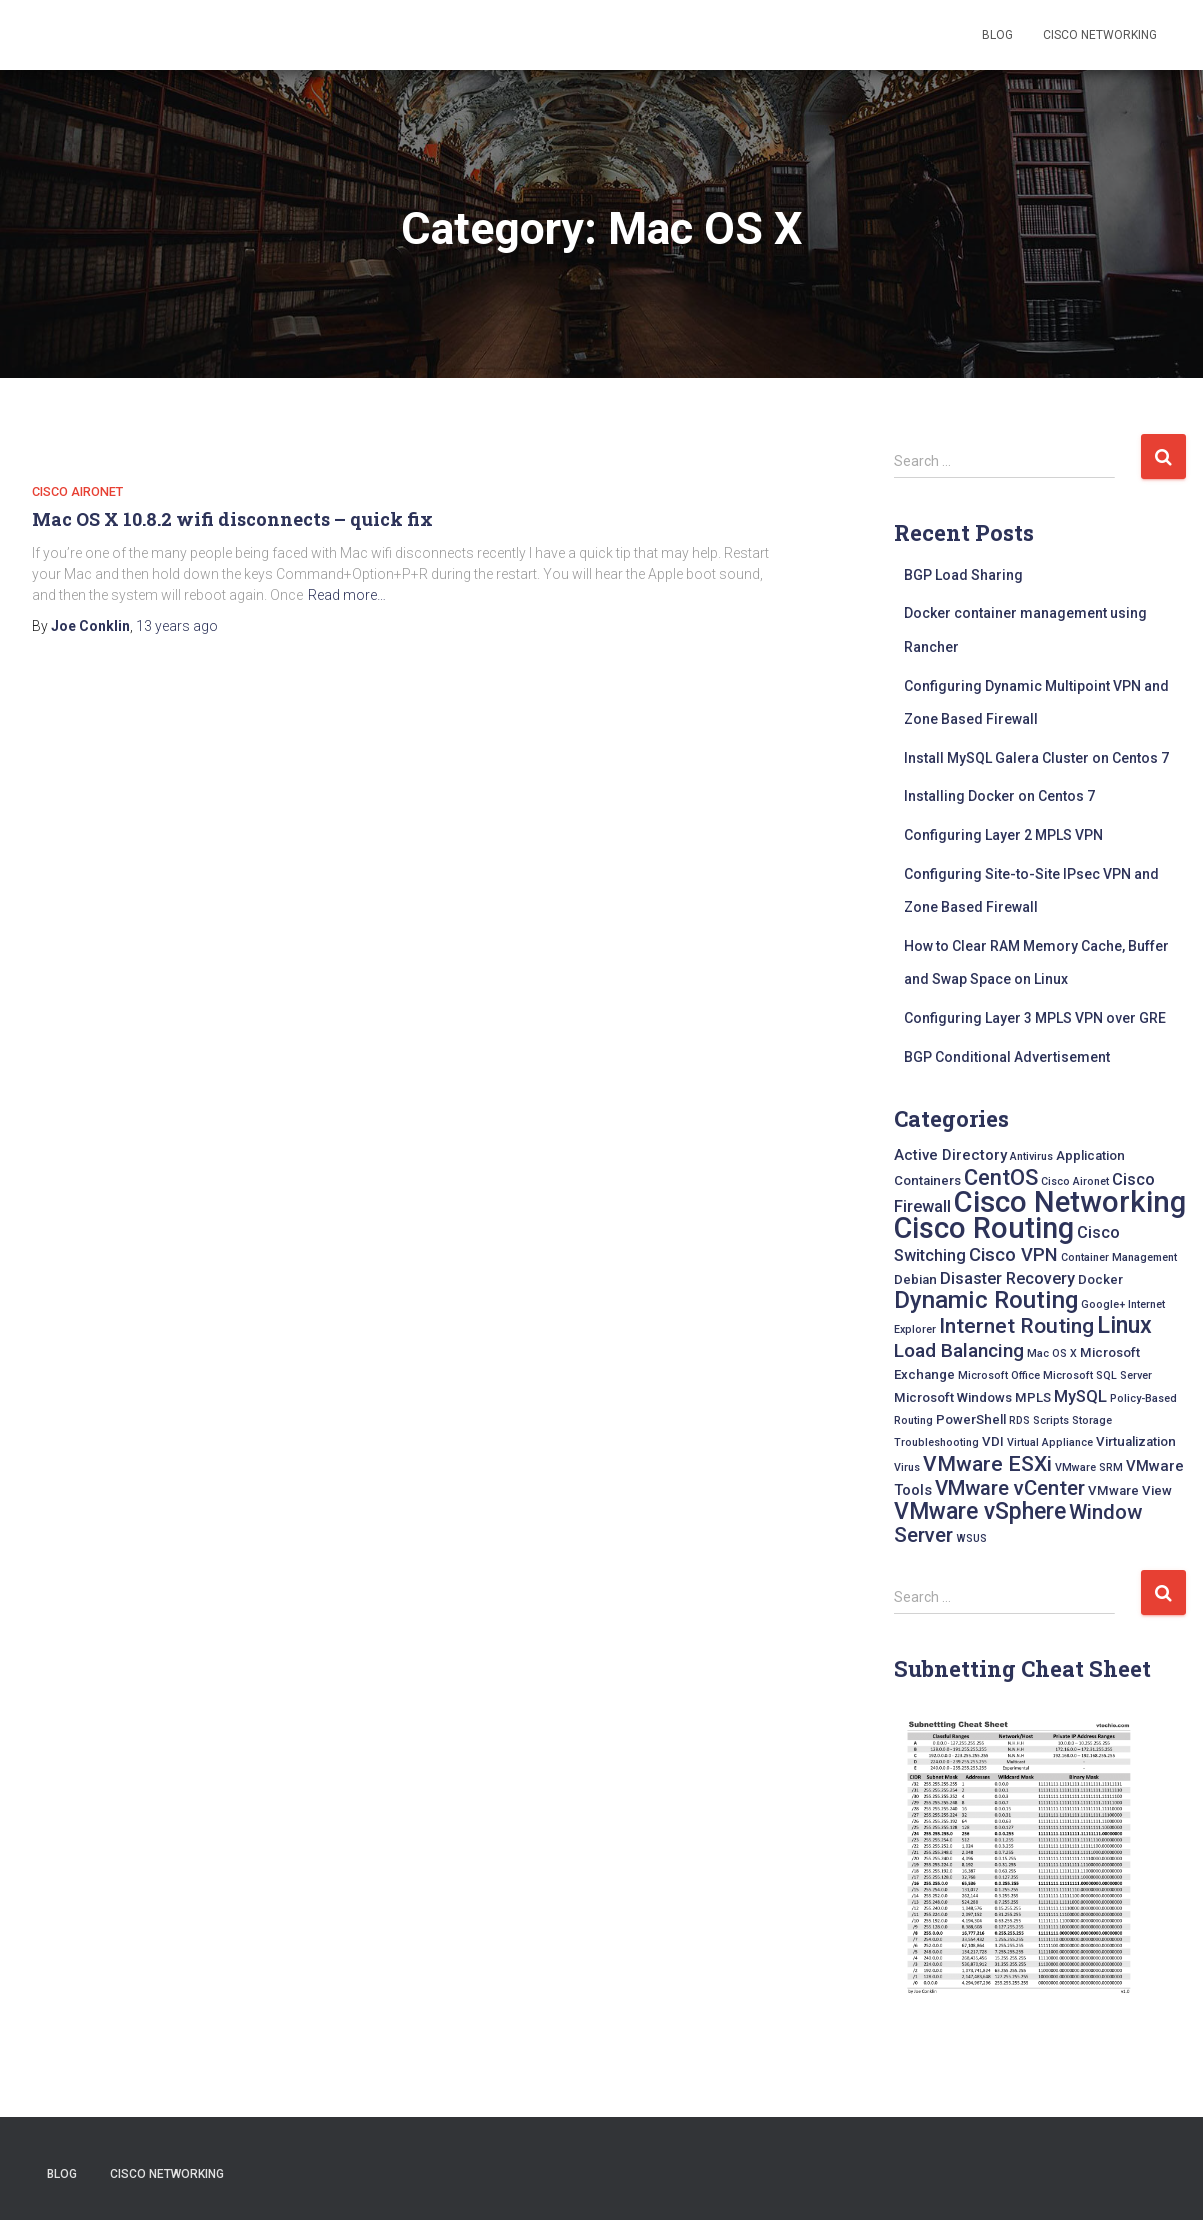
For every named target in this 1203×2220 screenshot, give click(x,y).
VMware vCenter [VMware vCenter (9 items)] (1010, 1488)
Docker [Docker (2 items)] (1100, 1279)
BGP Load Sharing (963, 575)
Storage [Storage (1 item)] (1092, 1420)
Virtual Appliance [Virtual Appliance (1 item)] (1050, 1442)
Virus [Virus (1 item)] (907, 1467)
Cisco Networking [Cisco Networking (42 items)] (1070, 1202)
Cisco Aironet (77, 491)
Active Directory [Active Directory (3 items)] (950, 1155)
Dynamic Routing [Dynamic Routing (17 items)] (986, 1300)
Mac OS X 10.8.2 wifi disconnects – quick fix (232, 519)
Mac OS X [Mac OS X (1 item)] (1052, 1353)
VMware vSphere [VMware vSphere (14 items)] (980, 1511)
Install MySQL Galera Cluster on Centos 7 (1036, 758)
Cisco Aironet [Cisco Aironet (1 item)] (1075, 1181)
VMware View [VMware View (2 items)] (1130, 1490)
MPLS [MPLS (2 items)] (1033, 1397)
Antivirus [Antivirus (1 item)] (1031, 1156)
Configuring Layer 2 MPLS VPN (1003, 835)
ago (177, 626)
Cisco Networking (1100, 35)
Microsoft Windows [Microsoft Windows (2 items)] (953, 1397)
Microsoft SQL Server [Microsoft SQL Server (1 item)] (1097, 1375)
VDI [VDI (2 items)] (993, 1441)
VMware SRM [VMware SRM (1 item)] (1089, 1467)
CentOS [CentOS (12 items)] (1001, 1177)
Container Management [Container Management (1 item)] (1119, 1257)
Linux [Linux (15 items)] (1124, 1325)
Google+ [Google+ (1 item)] (1103, 1304)
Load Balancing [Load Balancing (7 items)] (959, 1350)
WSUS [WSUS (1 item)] (971, 1538)
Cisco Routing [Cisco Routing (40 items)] (984, 1228)
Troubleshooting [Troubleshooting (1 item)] (936, 1442)
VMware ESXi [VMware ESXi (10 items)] (987, 1463)
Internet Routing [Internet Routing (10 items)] (1016, 1325)
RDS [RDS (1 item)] (1019, 1420)
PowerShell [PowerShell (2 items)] (971, 1419)
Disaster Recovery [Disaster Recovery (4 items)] (1007, 1278)
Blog (997, 35)
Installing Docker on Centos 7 (999, 796)
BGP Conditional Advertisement (1007, 1057)
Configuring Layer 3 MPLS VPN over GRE (1035, 1018)
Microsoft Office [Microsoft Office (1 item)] (999, 1375)
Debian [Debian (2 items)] (915, 1279)
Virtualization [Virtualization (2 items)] (1136, 1441)
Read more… (347, 595)
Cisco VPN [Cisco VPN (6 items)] (1013, 1254)
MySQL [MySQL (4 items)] (1080, 1396)
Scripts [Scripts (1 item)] (1051, 1420)
